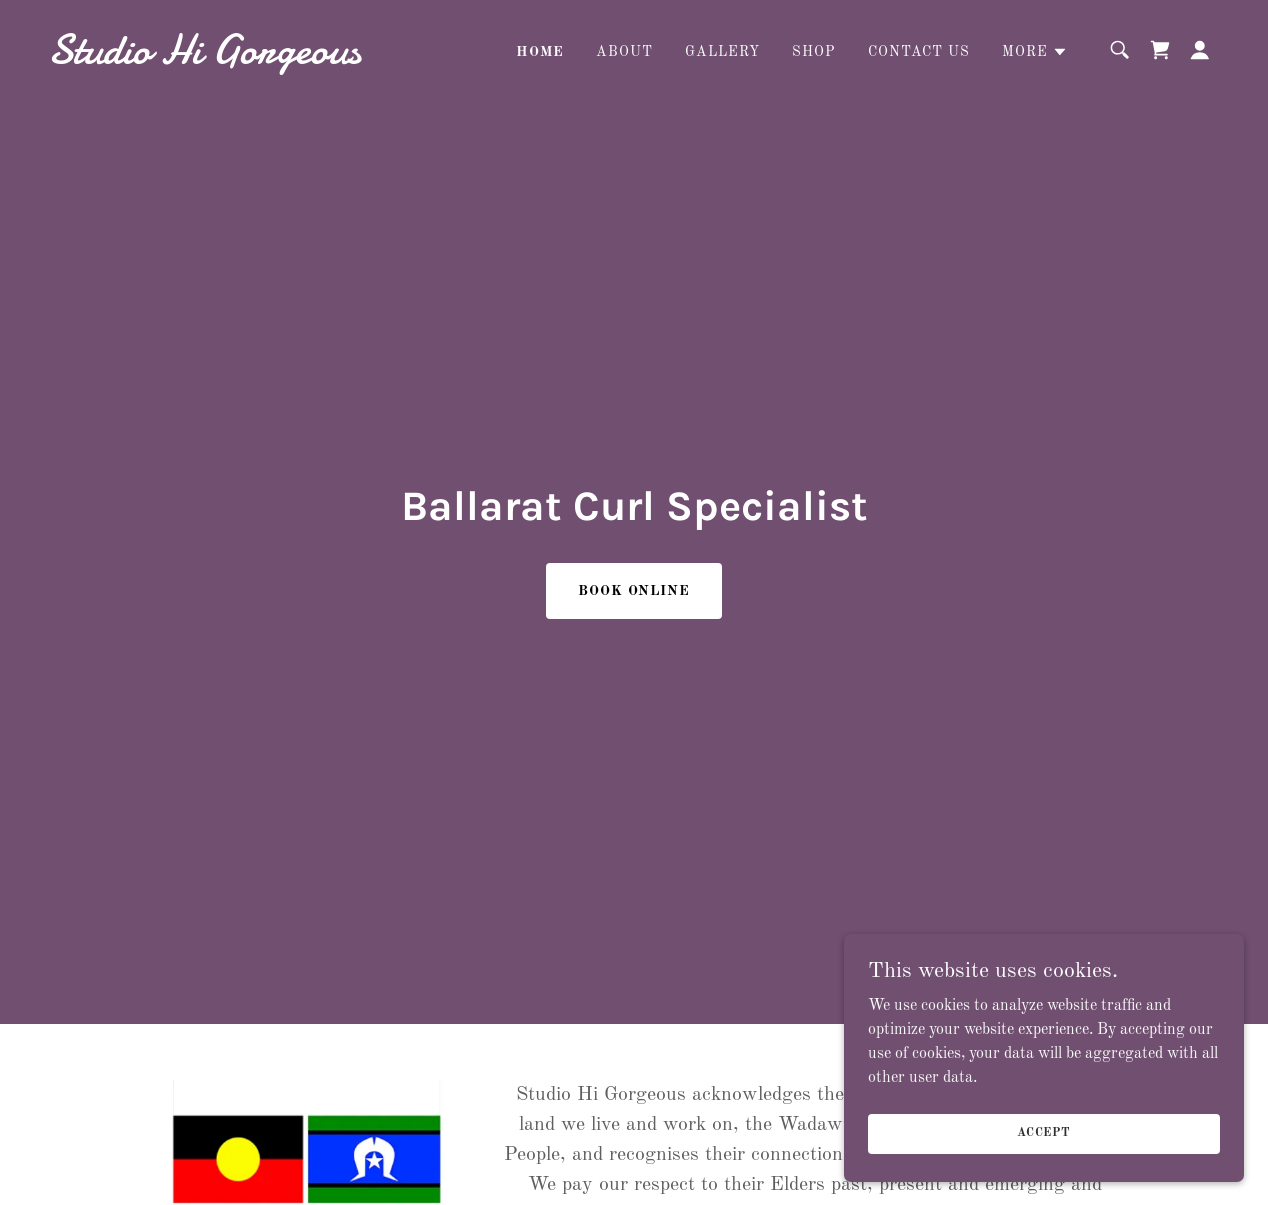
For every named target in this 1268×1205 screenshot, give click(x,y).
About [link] (624, 52)
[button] (1035, 52)
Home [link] (540, 52)
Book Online (634, 591)
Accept (1044, 1133)
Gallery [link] (722, 52)
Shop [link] (814, 52)
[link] (212, 59)
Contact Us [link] (919, 52)
